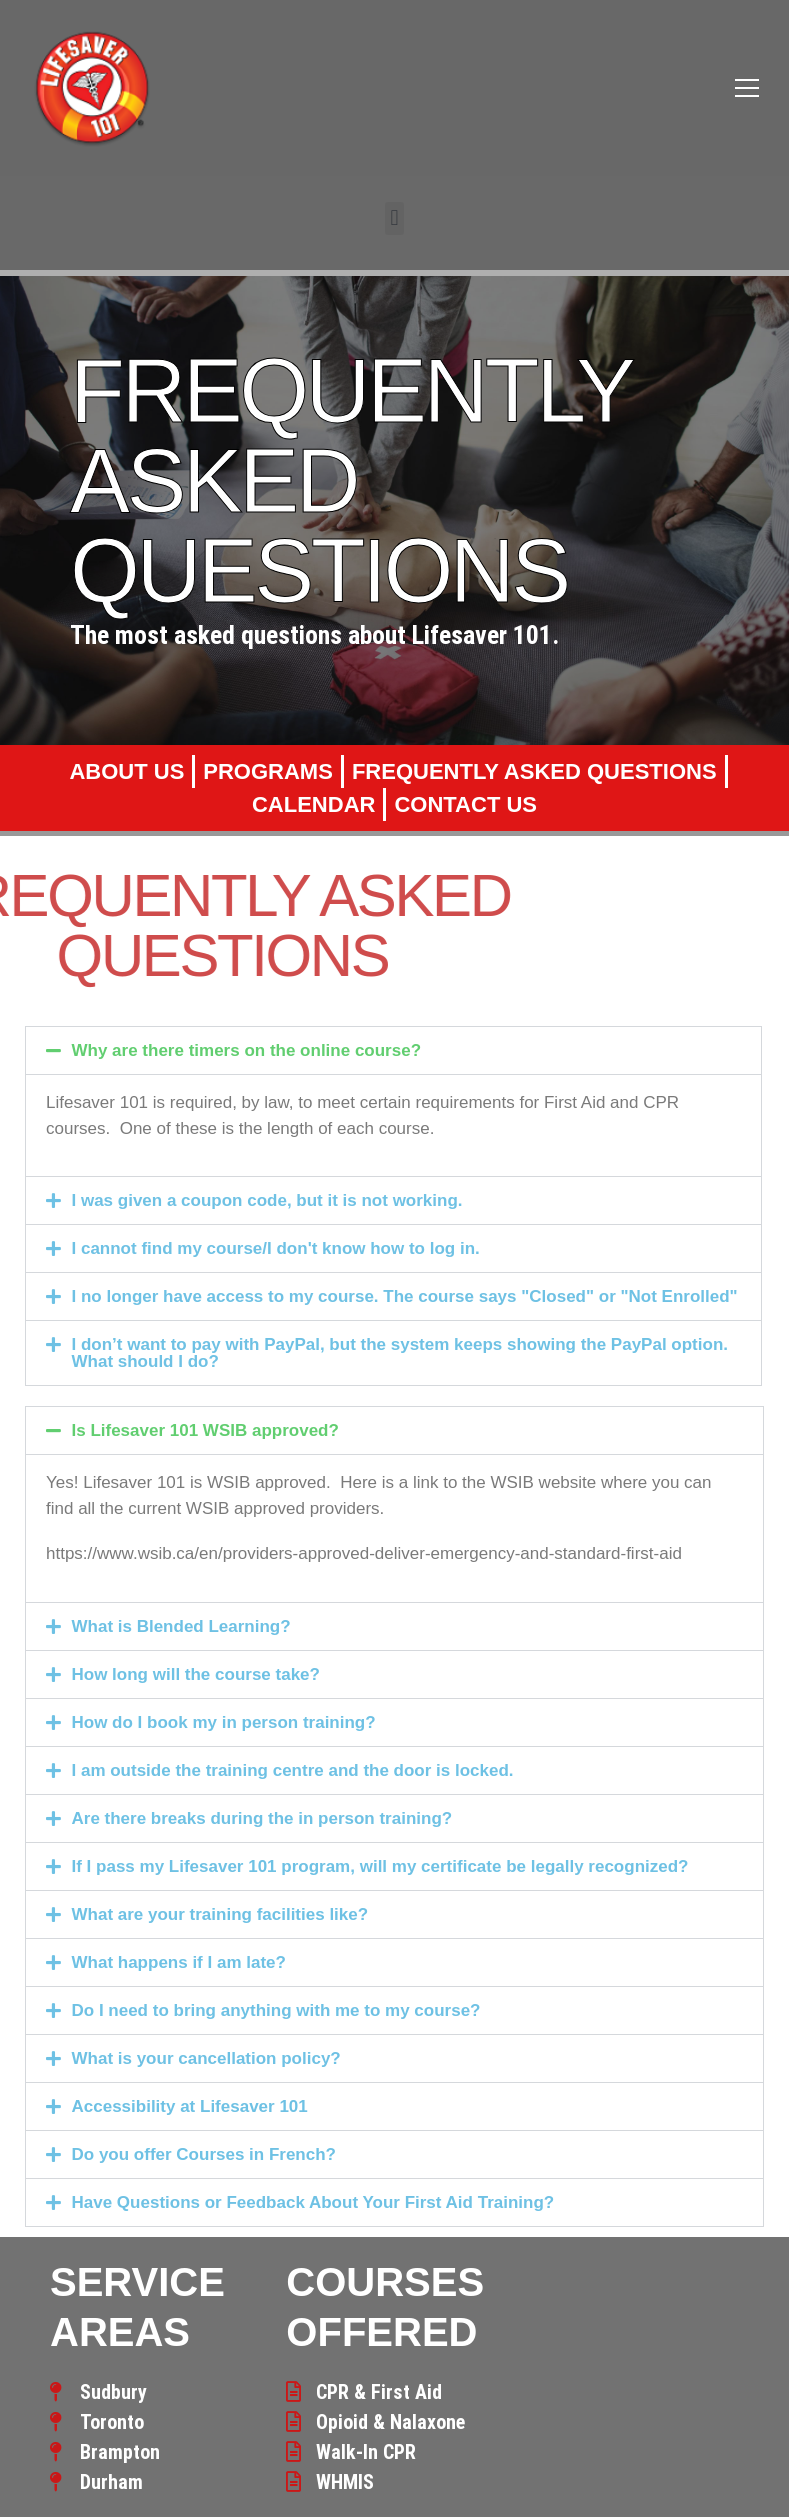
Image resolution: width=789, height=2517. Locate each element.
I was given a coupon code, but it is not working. (267, 1200)
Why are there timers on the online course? (247, 1050)
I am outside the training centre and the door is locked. (293, 1770)
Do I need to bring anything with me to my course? (276, 2010)
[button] (394, 218)
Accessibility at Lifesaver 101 (190, 2106)
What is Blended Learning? (181, 1626)
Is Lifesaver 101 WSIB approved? (205, 1430)
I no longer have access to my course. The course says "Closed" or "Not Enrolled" (405, 1296)
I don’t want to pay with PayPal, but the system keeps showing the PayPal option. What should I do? (400, 1353)
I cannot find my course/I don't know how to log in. (276, 1248)
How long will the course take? (196, 1674)
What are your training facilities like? (220, 1914)
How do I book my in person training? (224, 1722)
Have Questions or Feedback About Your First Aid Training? (313, 2202)
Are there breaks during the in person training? (262, 1818)
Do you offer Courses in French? (204, 2154)
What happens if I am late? (179, 1962)
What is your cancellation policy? (206, 2058)
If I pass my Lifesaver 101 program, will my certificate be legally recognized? (380, 1866)
